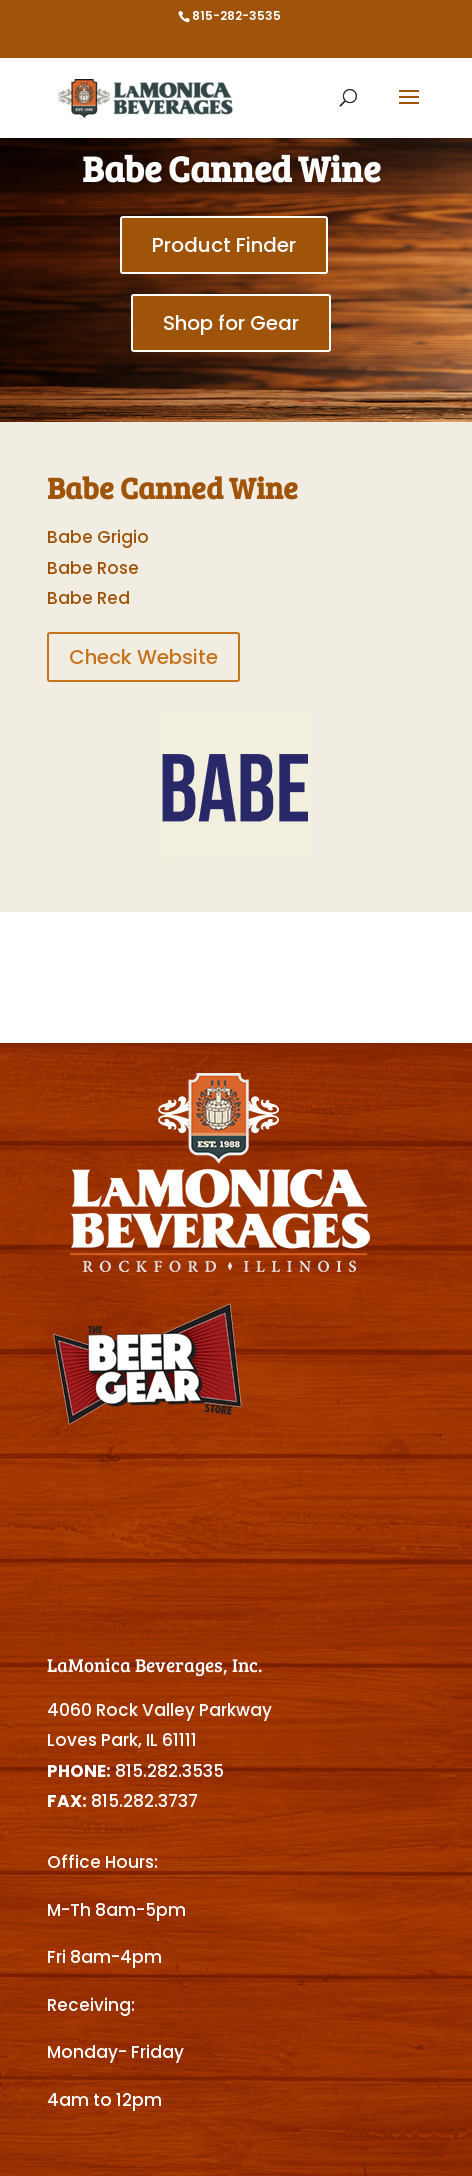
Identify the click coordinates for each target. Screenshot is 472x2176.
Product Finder (224, 245)
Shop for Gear (231, 323)
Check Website (143, 657)
